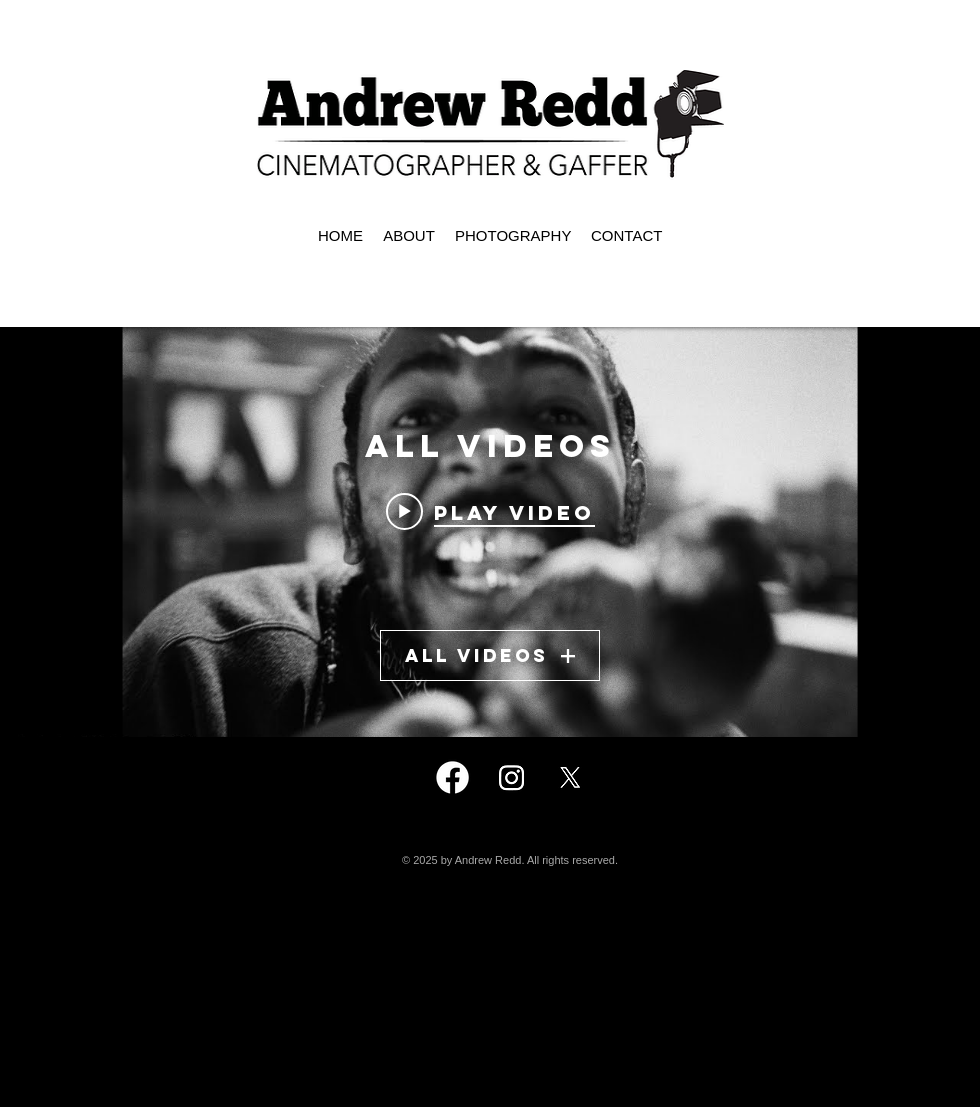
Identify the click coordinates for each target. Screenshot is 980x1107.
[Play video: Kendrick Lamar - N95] (490, 511)
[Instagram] (511, 777)
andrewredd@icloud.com (517, 983)
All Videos (490, 655)
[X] (570, 777)
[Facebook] (452, 777)
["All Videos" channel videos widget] (490, 532)
